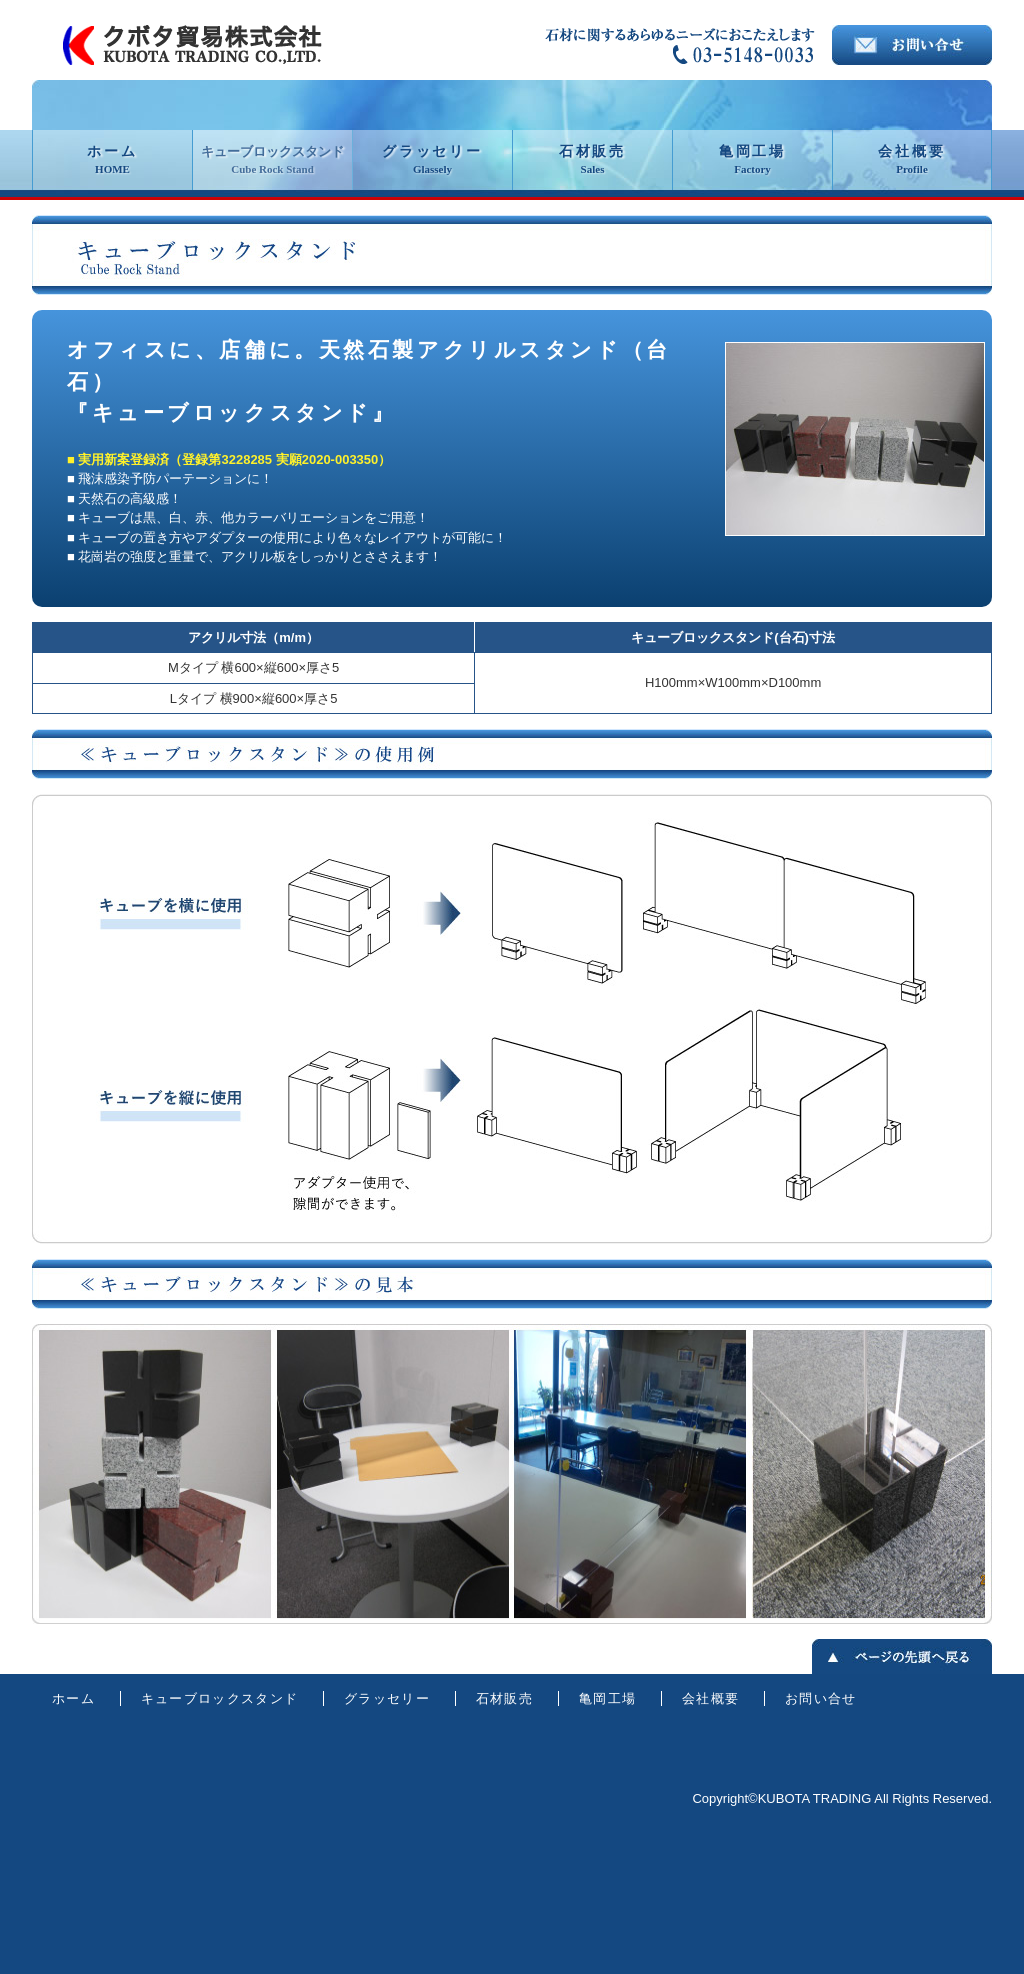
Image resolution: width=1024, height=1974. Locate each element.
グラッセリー (432, 159)
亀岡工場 (752, 159)
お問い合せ (821, 1698)
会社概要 (912, 159)
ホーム (112, 159)
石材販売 (592, 159)
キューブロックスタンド (272, 159)
